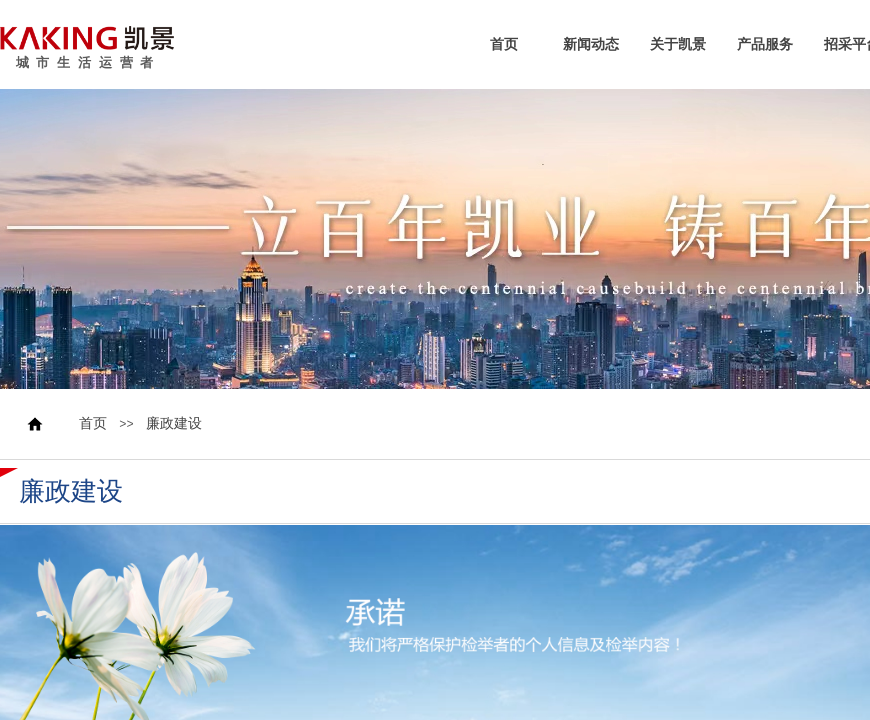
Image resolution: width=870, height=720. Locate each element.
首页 (504, 45)
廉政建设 (174, 424)
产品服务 (765, 45)
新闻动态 (591, 45)
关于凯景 (678, 45)
